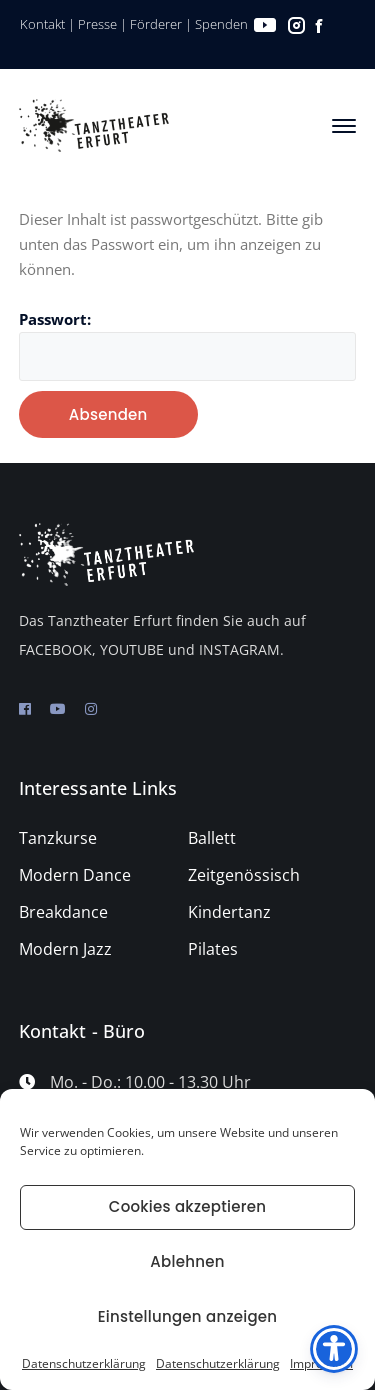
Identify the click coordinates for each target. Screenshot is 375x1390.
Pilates (213, 949)
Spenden (221, 24)
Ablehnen (187, 1261)
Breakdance (63, 912)
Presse (97, 24)
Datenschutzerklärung (84, 1363)
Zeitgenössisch (244, 875)
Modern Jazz (65, 949)
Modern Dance (75, 875)
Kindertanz (229, 912)
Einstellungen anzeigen (188, 1316)
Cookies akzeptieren (187, 1206)
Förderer (156, 24)
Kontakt (42, 24)
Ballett (212, 838)
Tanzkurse (58, 838)
